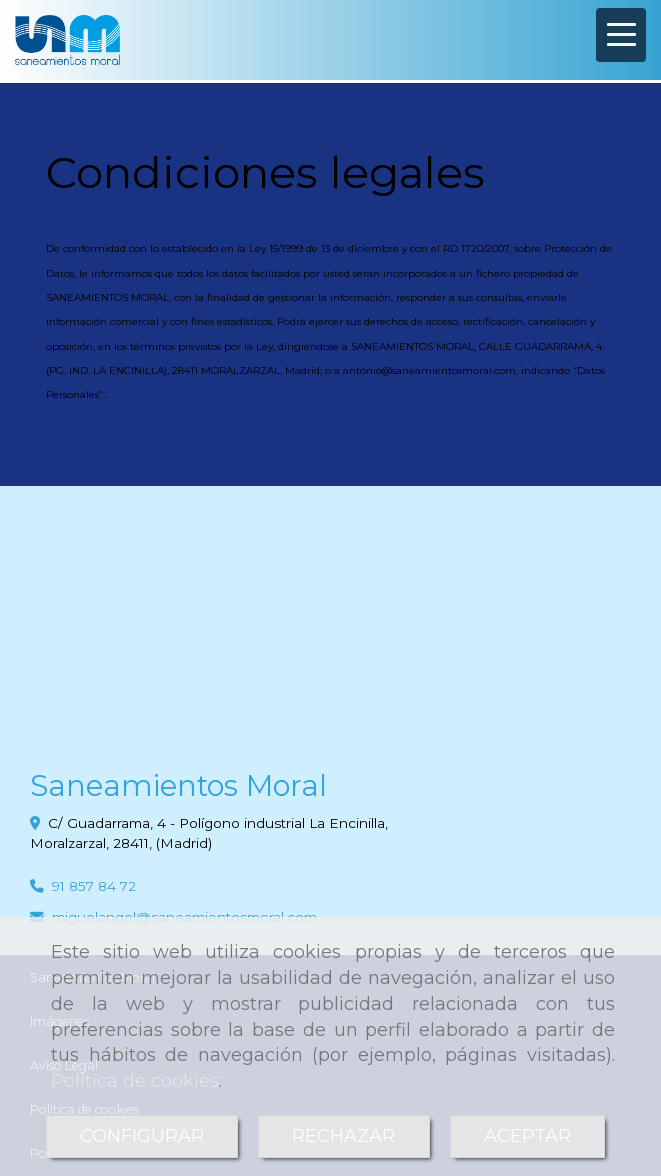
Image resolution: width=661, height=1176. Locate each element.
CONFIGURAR (142, 1136)
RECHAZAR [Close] (343, 1136)
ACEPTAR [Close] (527, 1136)
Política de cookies (135, 1081)
